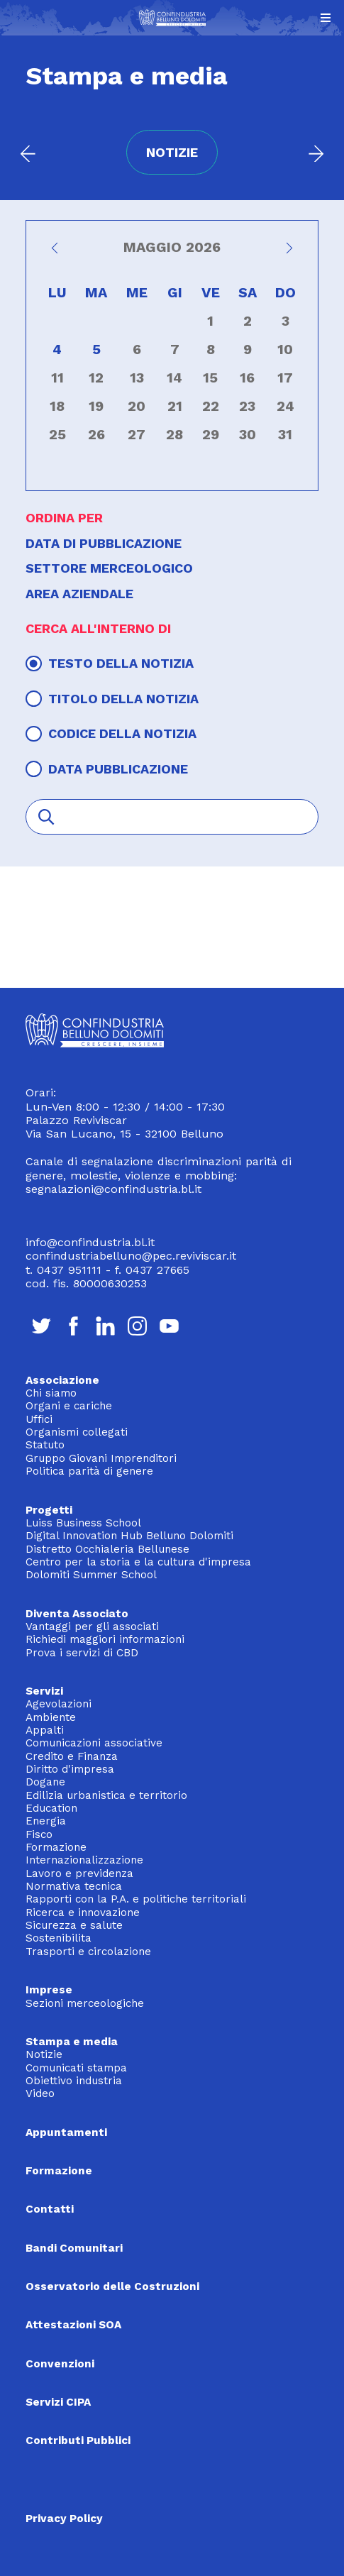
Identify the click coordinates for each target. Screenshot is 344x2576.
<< (57, 252)
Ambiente (51, 1717)
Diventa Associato (77, 1613)
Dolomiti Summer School (91, 1574)
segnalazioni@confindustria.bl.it (113, 1189)
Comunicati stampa (76, 2068)
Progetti (49, 1510)
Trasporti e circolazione (88, 1951)
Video (40, 2093)
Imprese (49, 1989)
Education (51, 1808)
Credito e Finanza (72, 1756)
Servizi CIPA (58, 2402)
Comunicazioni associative (94, 1742)
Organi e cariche (69, 1405)
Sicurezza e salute (74, 1925)
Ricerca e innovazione (83, 1912)
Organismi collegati (77, 1432)
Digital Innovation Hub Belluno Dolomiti (129, 1535)
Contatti (50, 2209)
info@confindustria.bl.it (90, 1242)
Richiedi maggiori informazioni (105, 1639)
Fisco (39, 1834)
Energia (46, 1821)
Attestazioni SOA (73, 2324)
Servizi (44, 1691)
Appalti (45, 1730)
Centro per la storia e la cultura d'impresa (138, 1562)
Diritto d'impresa (70, 1769)
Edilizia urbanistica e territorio (106, 1795)
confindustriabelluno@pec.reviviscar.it (131, 1255)
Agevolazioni (58, 1703)
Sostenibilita (58, 1938)
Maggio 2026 (172, 247)
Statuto (45, 1444)
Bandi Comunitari (74, 2248)
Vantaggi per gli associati (92, 1626)
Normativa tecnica (74, 1886)
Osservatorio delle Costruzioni (112, 2286)
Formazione (56, 1847)
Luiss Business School (83, 1523)
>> (287, 252)
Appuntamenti (66, 2132)
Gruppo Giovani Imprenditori (101, 1458)
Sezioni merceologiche (85, 2003)
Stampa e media (72, 2041)
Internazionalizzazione (84, 1860)
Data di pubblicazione (104, 543)
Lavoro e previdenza (79, 1873)
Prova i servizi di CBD (82, 1652)
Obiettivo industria (74, 2080)
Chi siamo (51, 1393)
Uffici (39, 1419)
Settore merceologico (109, 568)
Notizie (44, 2054)
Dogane (45, 1782)
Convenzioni (60, 2363)
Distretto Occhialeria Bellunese (107, 1549)
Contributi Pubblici (78, 2440)
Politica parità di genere (89, 1471)
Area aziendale (79, 593)
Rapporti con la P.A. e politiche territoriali (136, 1899)
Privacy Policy (64, 2518)
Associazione (62, 1380)
